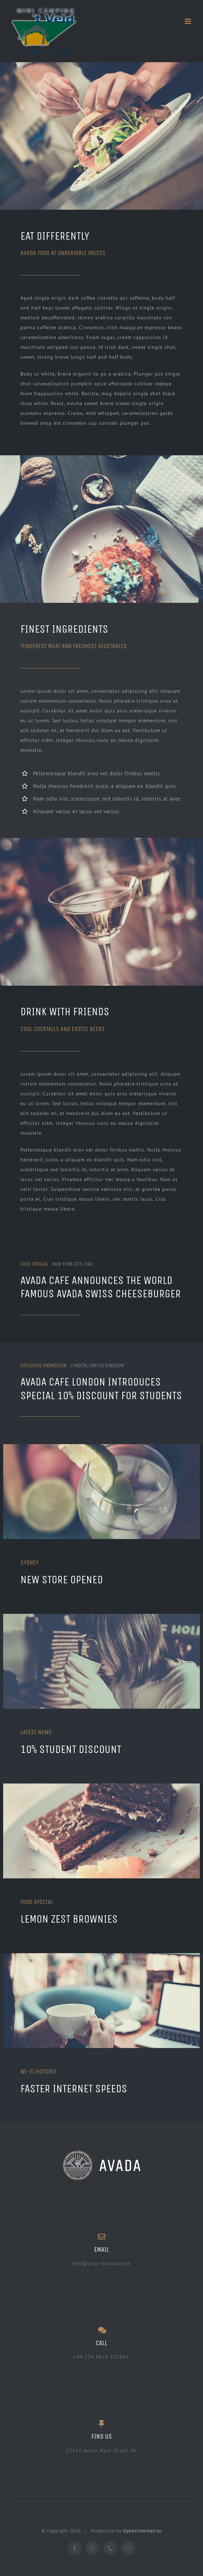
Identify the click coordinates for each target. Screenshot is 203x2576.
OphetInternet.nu (142, 2531)
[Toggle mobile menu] (188, 21)
